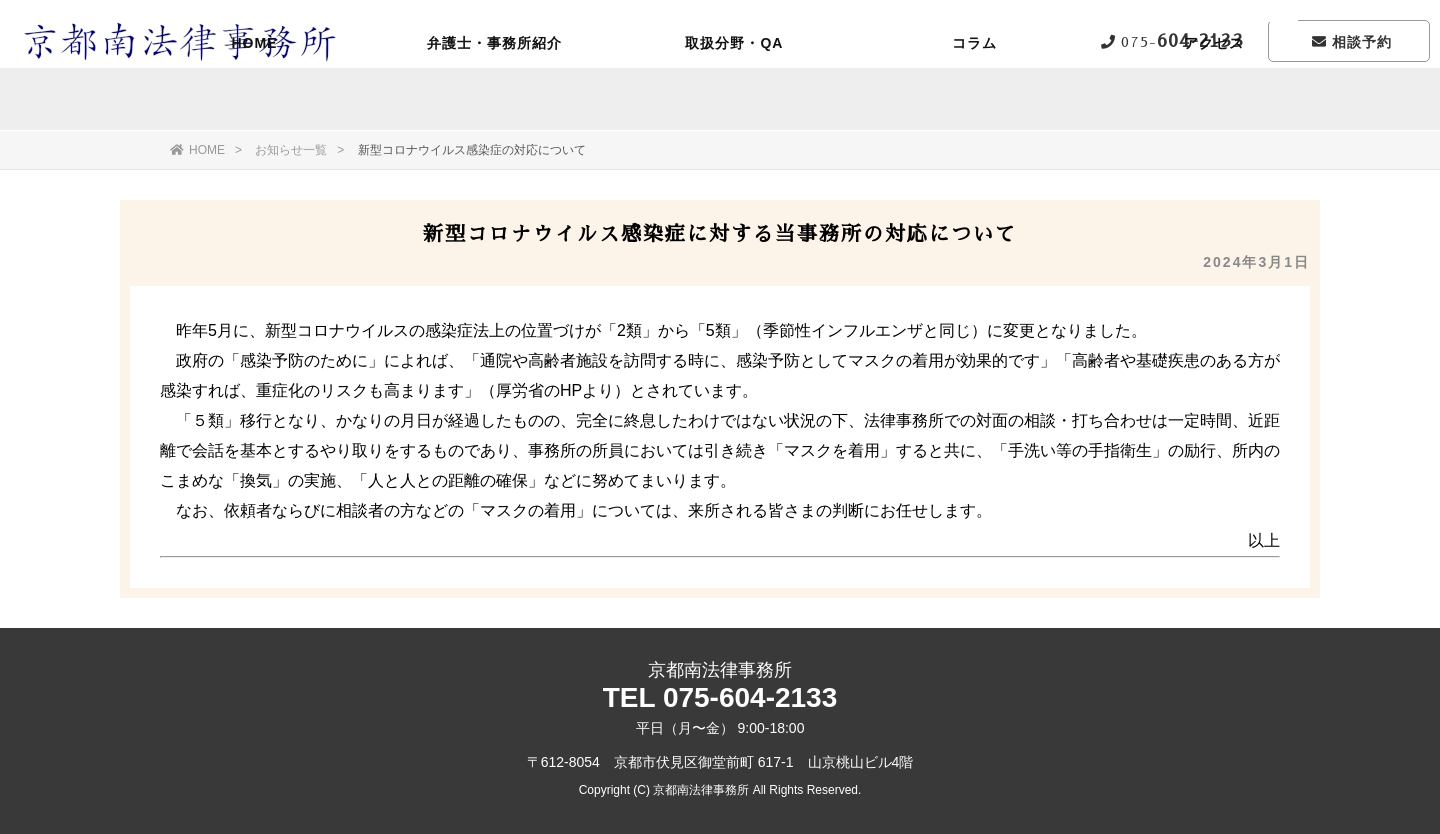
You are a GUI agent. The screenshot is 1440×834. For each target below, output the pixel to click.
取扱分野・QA (734, 105)
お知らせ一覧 (291, 150)
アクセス (1214, 105)
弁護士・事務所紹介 (494, 105)
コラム (974, 105)
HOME (254, 105)
